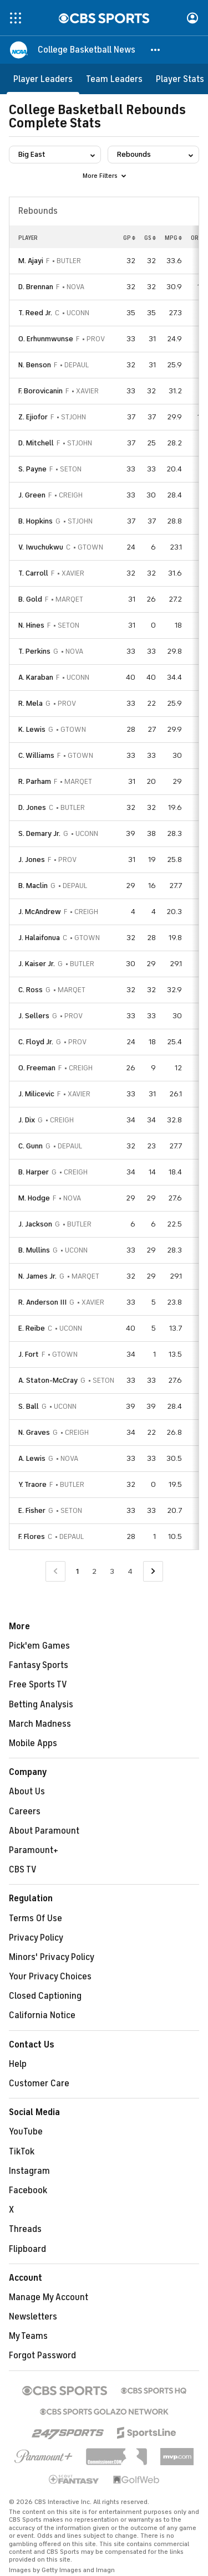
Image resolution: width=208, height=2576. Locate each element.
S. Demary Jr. (39, 833)
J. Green (31, 495)
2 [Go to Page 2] (94, 1571)
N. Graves (34, 1432)
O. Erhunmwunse (45, 338)
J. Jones (31, 859)
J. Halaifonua (39, 937)
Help (18, 2064)
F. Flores (31, 1536)
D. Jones (32, 807)
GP (129, 238)
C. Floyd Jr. (35, 1041)
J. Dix (26, 1120)
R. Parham (34, 781)
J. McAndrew (39, 911)
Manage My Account (48, 2297)
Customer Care (39, 2083)
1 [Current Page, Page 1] (77, 1571)
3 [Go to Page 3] (112, 1571)
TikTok (21, 2151)
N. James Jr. (37, 1276)
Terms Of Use (35, 1918)
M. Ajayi (30, 260)
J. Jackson (35, 1224)
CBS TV (23, 1869)
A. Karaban (35, 677)
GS (150, 238)
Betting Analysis (41, 1704)
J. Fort (28, 1354)
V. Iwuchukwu (40, 547)
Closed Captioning (45, 1996)
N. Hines (31, 625)
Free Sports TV (38, 1684)
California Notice (42, 2015)
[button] (156, 50)
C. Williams (36, 755)
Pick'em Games (39, 1645)
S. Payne (32, 469)
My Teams (28, 2336)
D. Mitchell (36, 443)
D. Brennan (35, 286)
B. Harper (33, 1172)
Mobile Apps (33, 1743)
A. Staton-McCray (48, 1380)
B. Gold (30, 599)
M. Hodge (34, 1198)
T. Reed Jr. (35, 312)
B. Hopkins (35, 521)
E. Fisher (31, 1510)
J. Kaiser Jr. (36, 963)
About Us (27, 1791)
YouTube (26, 2131)
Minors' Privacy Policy (51, 1957)
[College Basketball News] (86, 50)
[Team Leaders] (114, 79)
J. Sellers (33, 1015)
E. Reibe (31, 1328)
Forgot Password (42, 2355)
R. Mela (30, 703)
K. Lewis (31, 729)
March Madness (40, 1724)
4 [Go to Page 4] (130, 1571)
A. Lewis (31, 1458)
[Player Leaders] (43, 79)
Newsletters (33, 2316)
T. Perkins (34, 651)
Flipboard (27, 2249)
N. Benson (34, 365)
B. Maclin (33, 885)
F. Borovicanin (40, 391)
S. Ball (28, 1406)
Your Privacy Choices (50, 1976)
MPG (173, 238)
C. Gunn (30, 1146)
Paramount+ (33, 1850)
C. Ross (30, 989)
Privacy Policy (36, 1937)
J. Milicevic (36, 1094)
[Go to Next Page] (153, 1571)
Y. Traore (32, 1484)
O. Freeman (36, 1068)
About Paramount (44, 1830)
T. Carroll (33, 573)
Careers (24, 1811)
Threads (25, 2229)
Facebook (28, 2190)
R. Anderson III (42, 1302)
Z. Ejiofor (33, 417)
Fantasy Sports (38, 1665)
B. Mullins (34, 1250)
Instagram (29, 2171)
